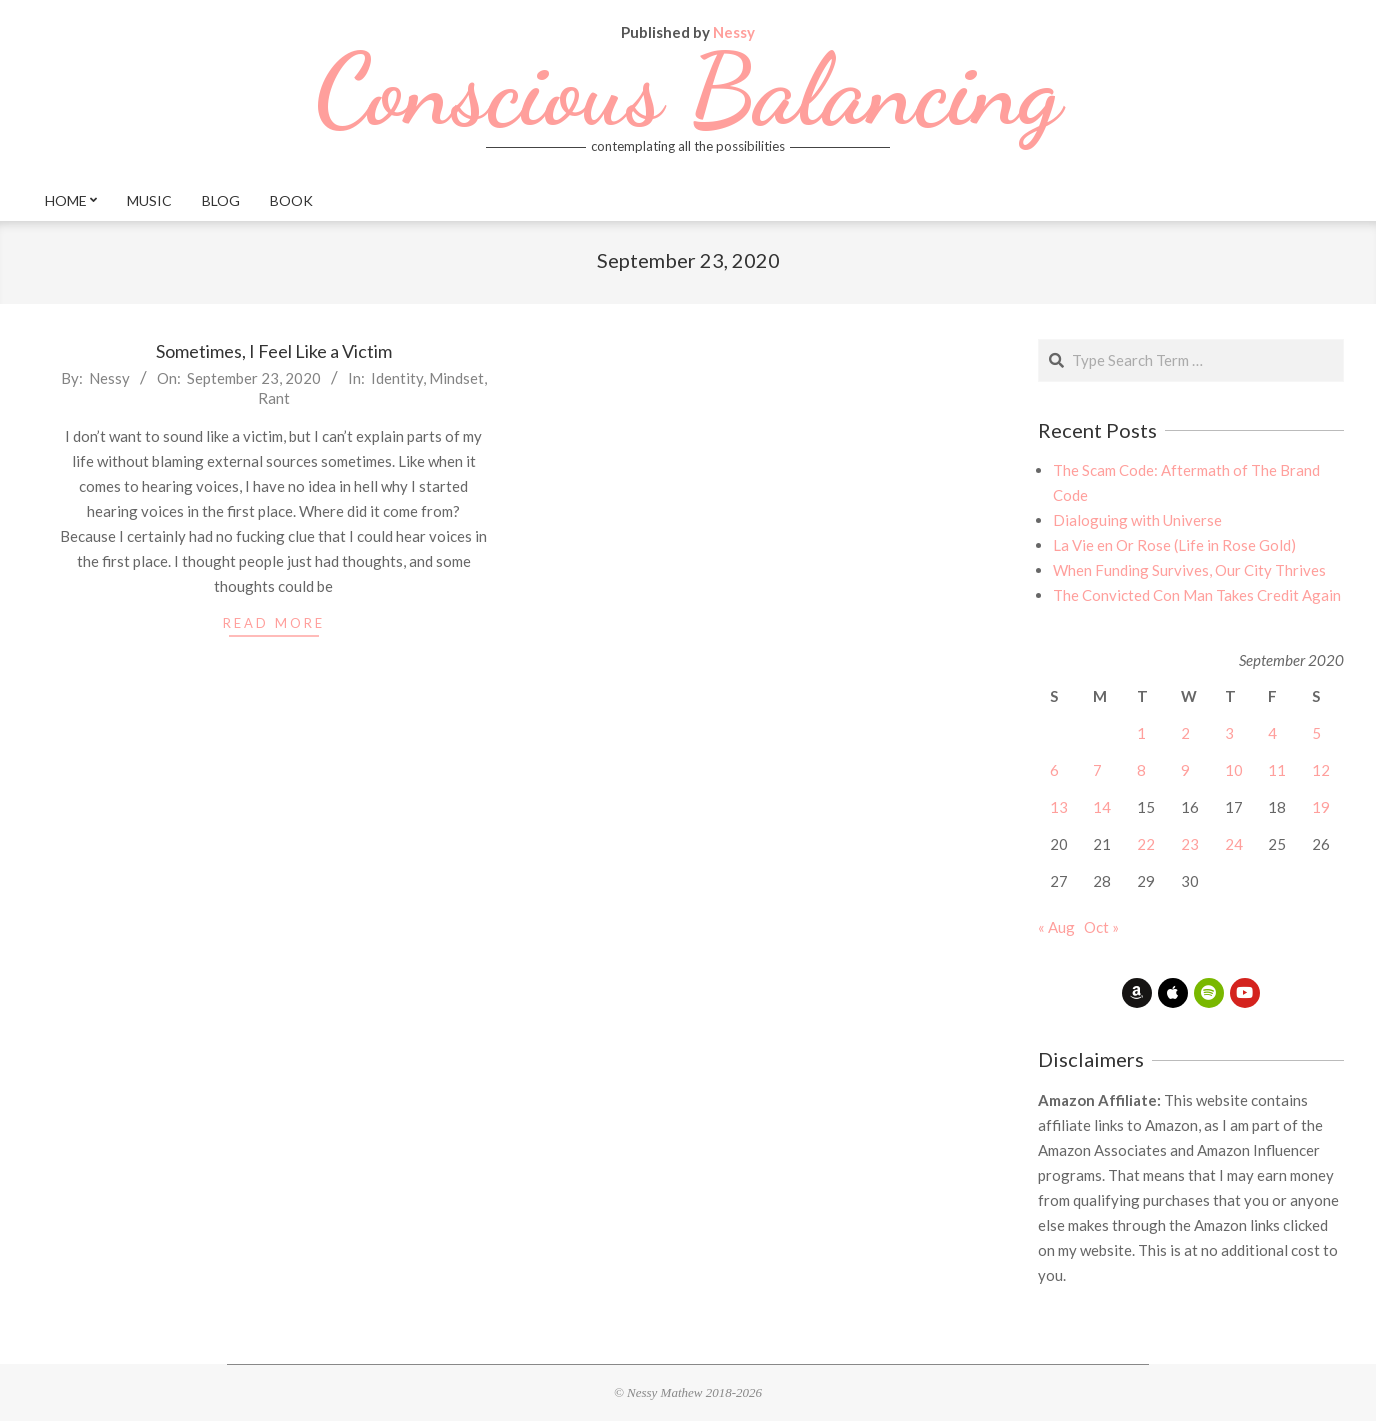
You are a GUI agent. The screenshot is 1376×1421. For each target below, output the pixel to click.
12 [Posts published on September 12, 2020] (1321, 770)
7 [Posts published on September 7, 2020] (1097, 770)
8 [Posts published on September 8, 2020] (1141, 770)
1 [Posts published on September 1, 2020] (1141, 733)
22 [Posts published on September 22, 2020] (1146, 844)
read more (274, 623)
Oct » (1101, 927)
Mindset (456, 378)
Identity (397, 378)
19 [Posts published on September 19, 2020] (1321, 807)
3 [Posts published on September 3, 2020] (1229, 733)
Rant (274, 398)
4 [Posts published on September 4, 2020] (1272, 733)
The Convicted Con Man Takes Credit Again (1197, 595)
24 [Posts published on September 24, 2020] (1234, 844)
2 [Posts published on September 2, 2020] (1185, 733)
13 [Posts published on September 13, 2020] (1059, 807)
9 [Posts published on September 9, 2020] (1185, 770)
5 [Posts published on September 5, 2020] (1316, 733)
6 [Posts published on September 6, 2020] (1054, 770)
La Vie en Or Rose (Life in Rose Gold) (1174, 545)
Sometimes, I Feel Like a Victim (274, 351)
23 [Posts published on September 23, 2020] (1190, 844)
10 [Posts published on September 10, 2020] (1234, 770)
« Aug (1056, 927)
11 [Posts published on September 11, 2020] (1277, 770)
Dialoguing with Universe (1137, 520)
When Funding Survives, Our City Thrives (1189, 570)
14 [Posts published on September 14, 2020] (1102, 807)
